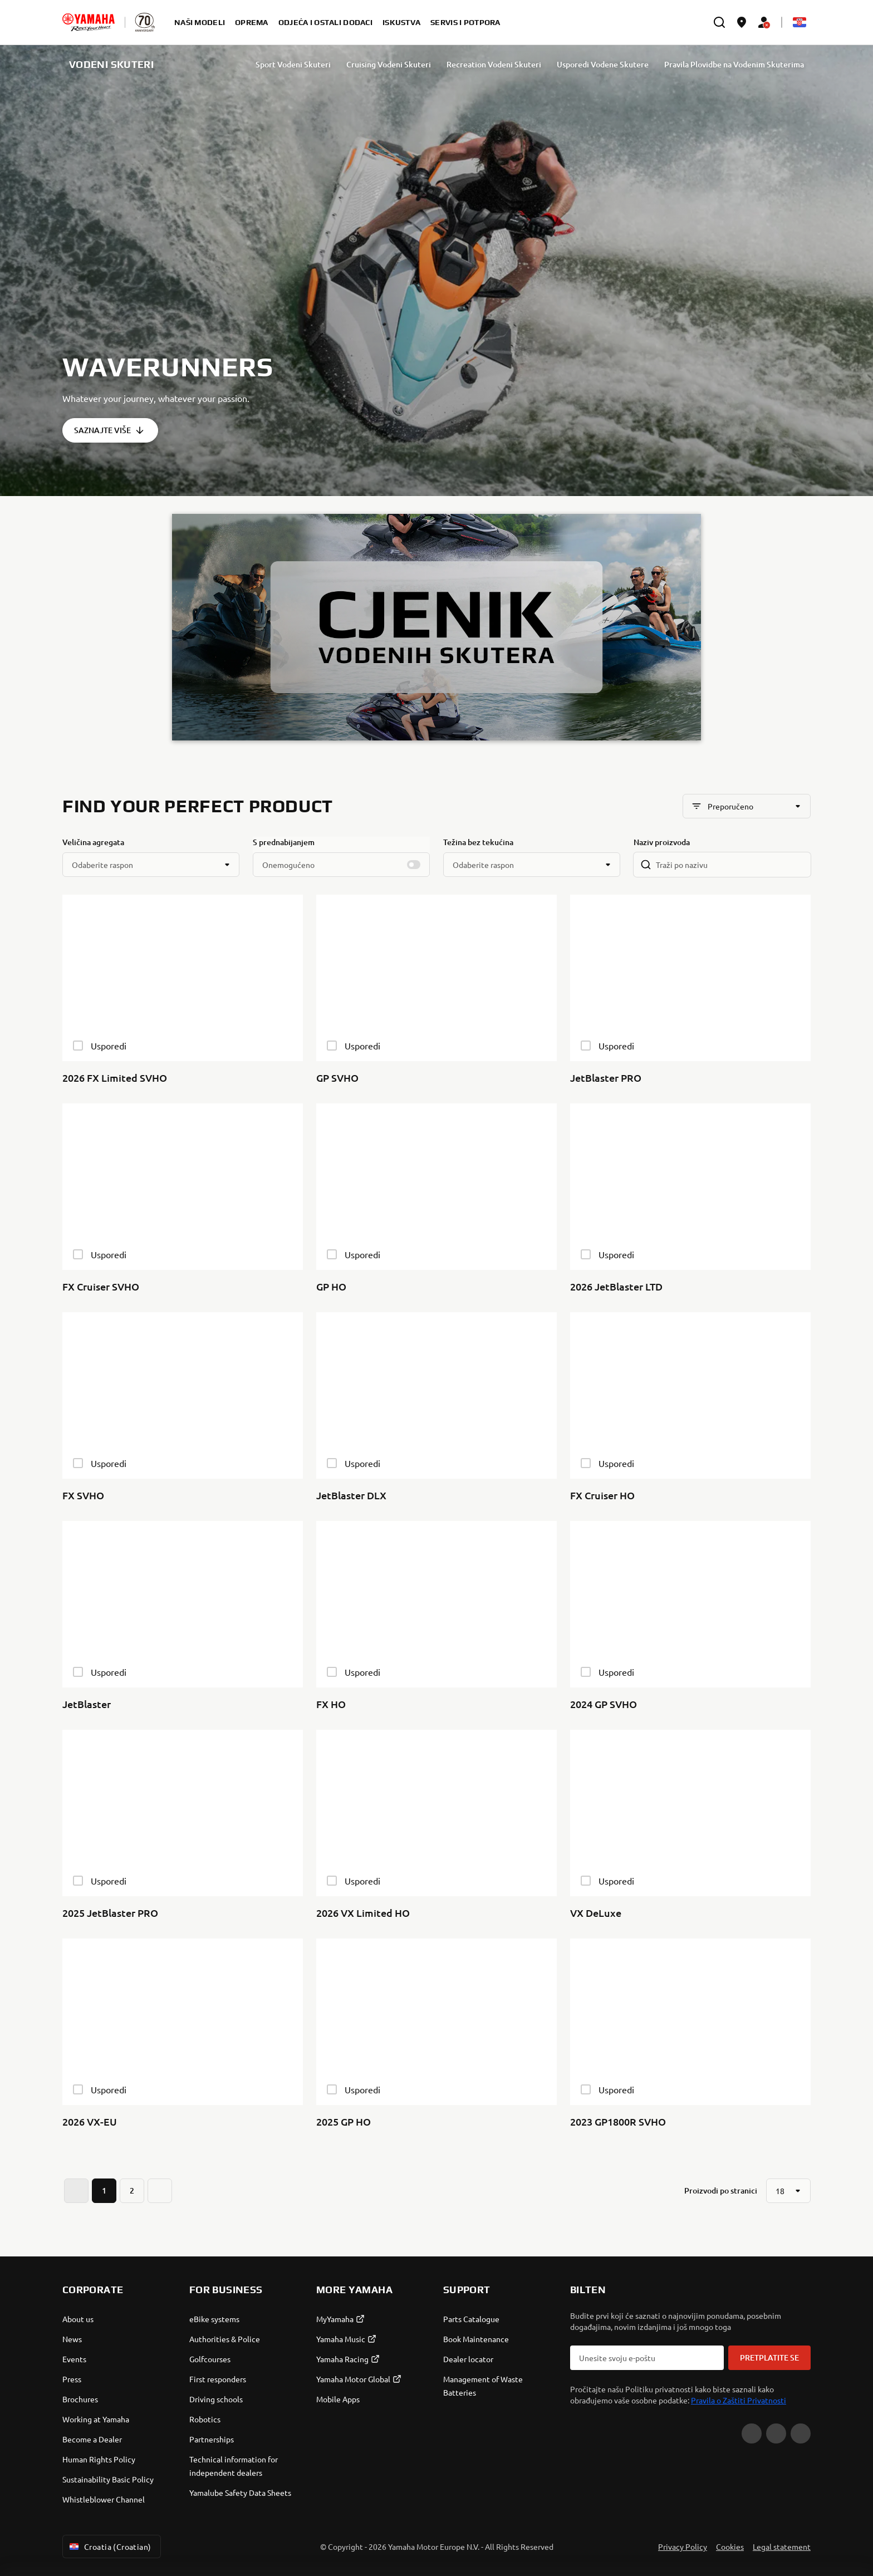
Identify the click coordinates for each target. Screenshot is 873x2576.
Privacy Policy (682, 2546)
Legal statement (782, 2546)
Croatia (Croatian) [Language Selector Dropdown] (109, 2546)
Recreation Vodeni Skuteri (494, 64)
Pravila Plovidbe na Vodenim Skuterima (734, 64)
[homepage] (88, 22)
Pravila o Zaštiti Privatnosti (738, 2400)
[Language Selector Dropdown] (799, 22)
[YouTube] (752, 2433)
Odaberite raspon (102, 865)
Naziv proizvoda (662, 842)
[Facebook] (776, 2433)
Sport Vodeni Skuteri (293, 64)
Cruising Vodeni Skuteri (388, 64)
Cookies (730, 2546)
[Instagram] (801, 2433)
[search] (719, 22)
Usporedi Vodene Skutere (603, 64)
